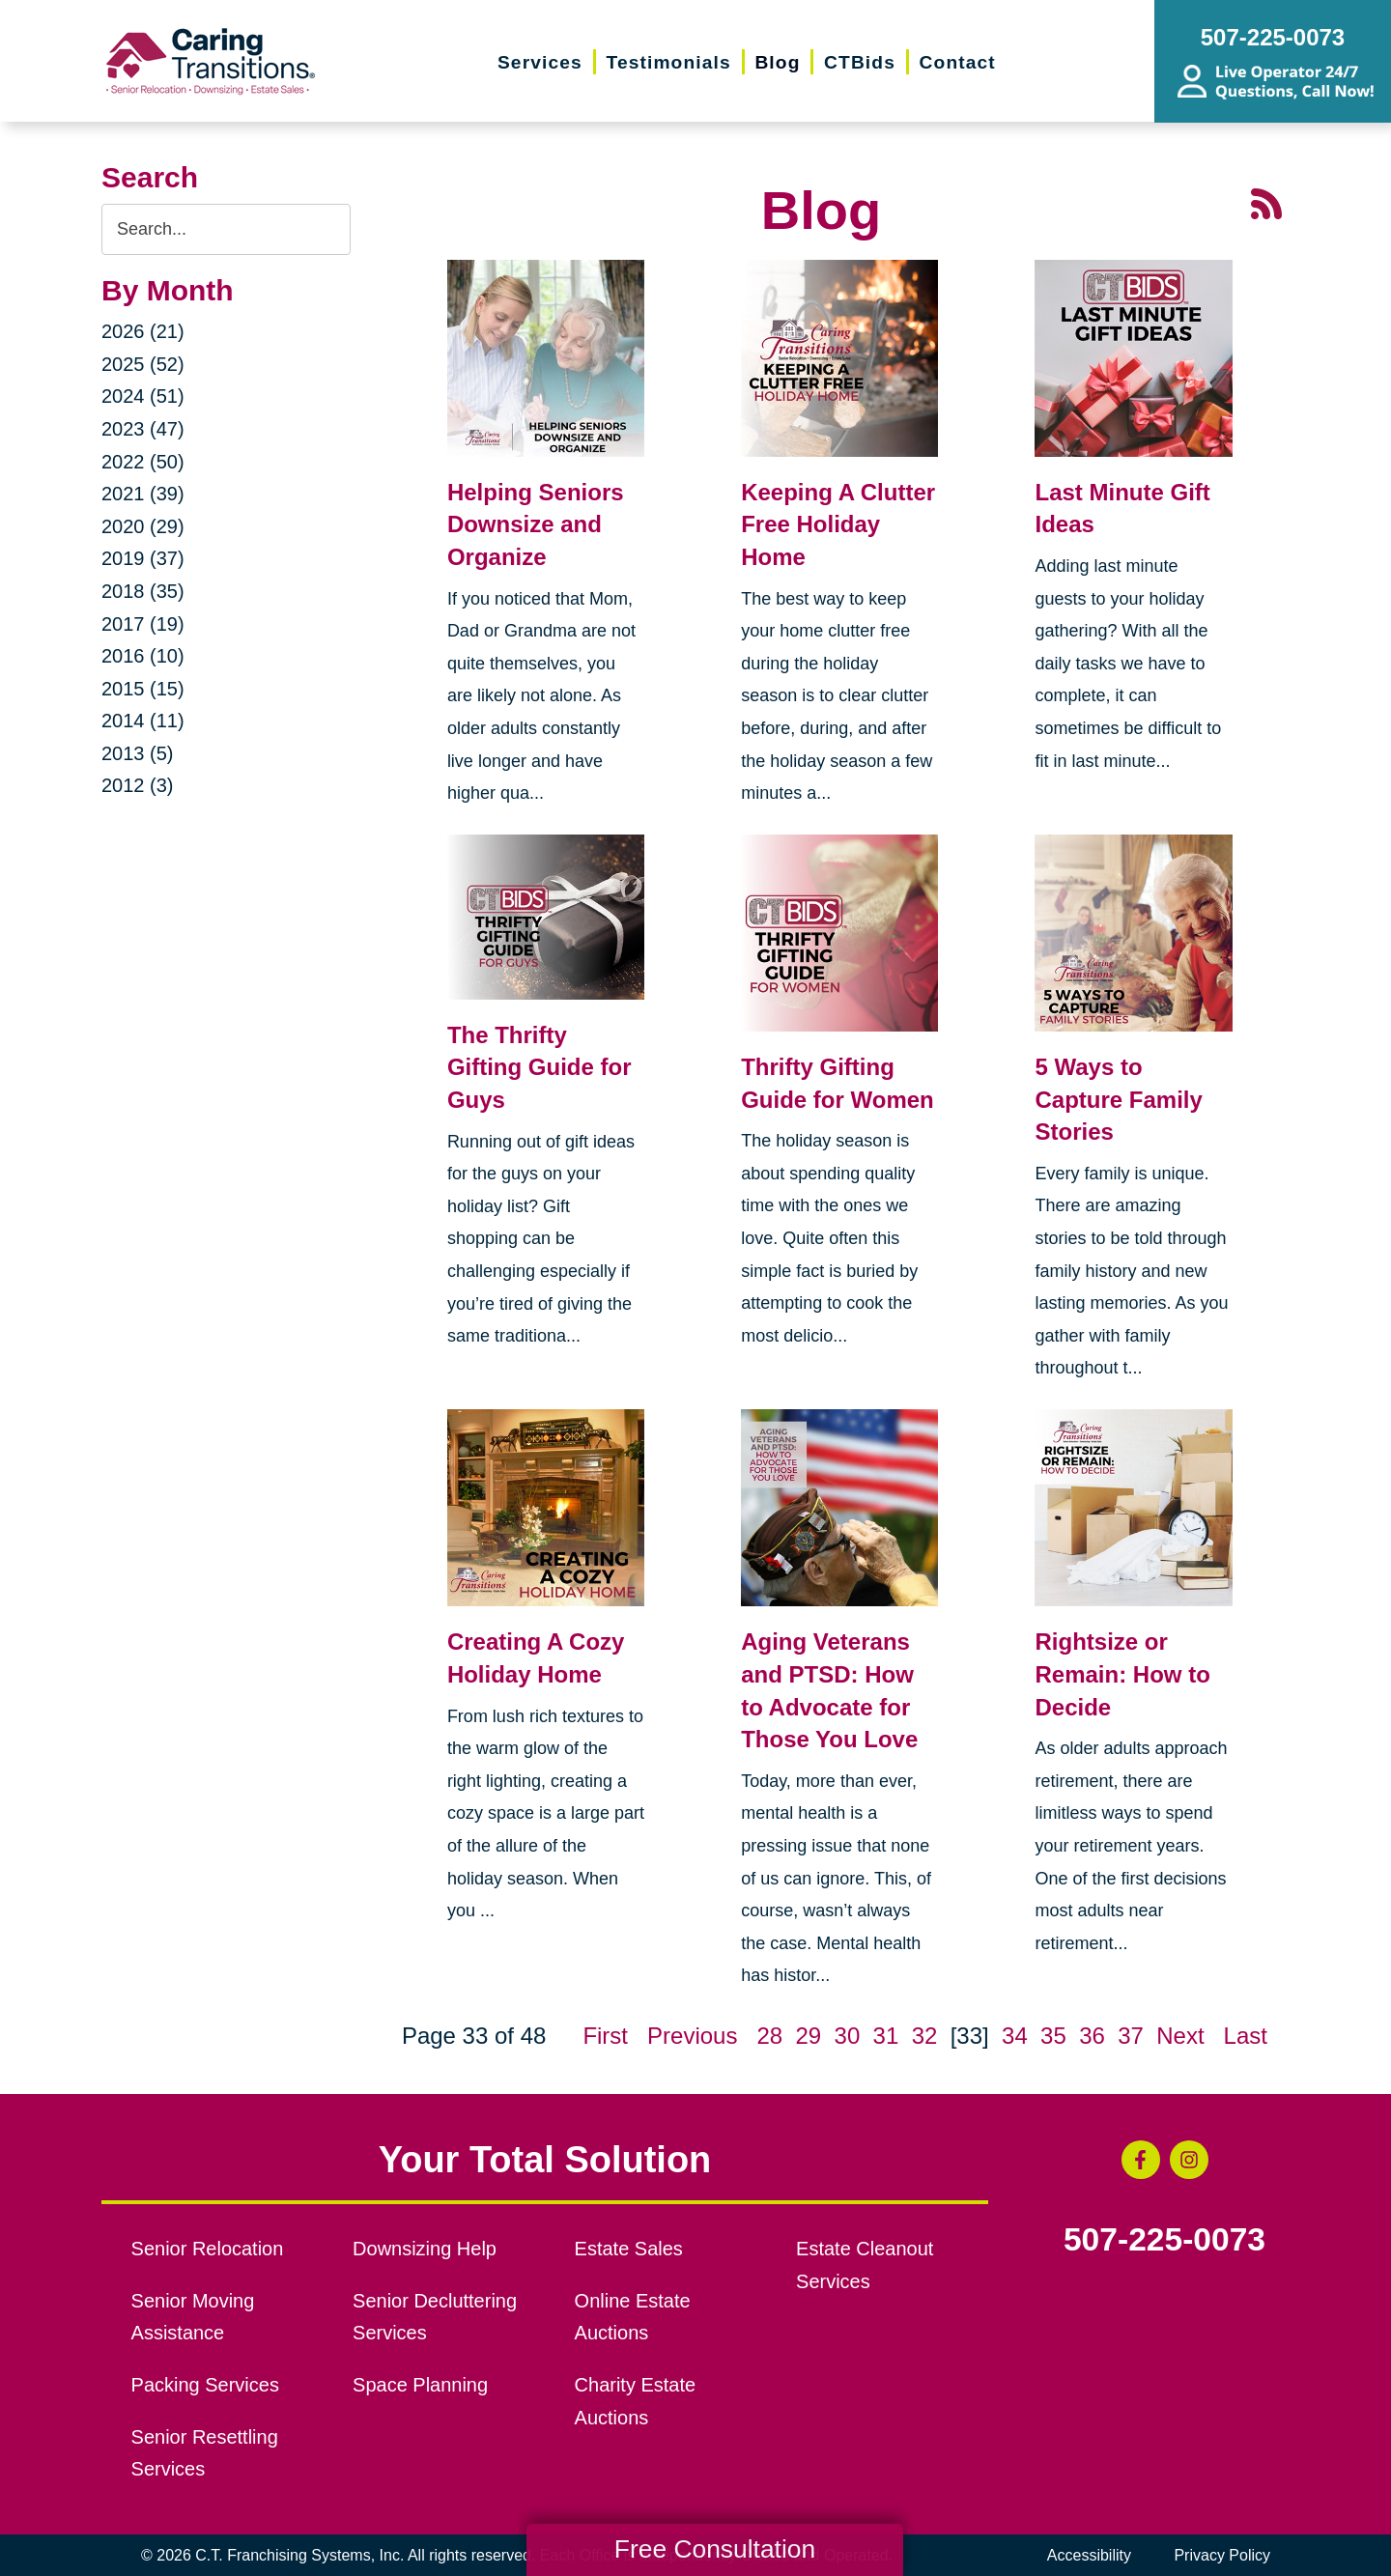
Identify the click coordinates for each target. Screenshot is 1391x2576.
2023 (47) (143, 428)
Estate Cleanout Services (864, 2265)
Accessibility (1089, 2555)
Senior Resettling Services (204, 2453)
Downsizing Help (425, 2248)
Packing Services (205, 2384)
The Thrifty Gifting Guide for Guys (539, 1067)
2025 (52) (143, 364)
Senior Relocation (207, 2248)
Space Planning (420, 2384)
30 (848, 2036)
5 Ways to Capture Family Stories (1118, 1099)
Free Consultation (714, 2548)
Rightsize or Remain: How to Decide (1122, 1673)
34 (1015, 2036)
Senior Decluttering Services (435, 2317)
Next (1180, 2036)
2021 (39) (143, 493)
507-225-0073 (1164, 2239)
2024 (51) (143, 396)
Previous (692, 2036)
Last (1245, 2036)
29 (808, 2036)
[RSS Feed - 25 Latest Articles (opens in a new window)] (1266, 201)
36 (1092, 2036)
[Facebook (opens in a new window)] (1140, 2159)
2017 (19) (143, 624)
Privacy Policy (1222, 2555)
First (605, 2036)
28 (769, 2036)
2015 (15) (143, 688)
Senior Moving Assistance (193, 2317)
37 (1131, 2036)
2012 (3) (137, 785)
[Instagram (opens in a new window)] (1189, 2159)
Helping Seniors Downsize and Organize (535, 524)
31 (886, 2036)
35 (1053, 2036)
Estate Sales (629, 2248)
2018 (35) (143, 591)
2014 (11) (143, 720)
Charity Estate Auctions (635, 2401)
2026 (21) (143, 331)
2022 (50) (143, 461)
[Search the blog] (226, 229)
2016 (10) (143, 655)
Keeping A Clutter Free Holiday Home (838, 524)
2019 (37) (143, 558)
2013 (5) (137, 753)
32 (925, 2036)
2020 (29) (143, 526)
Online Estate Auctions (633, 2317)
